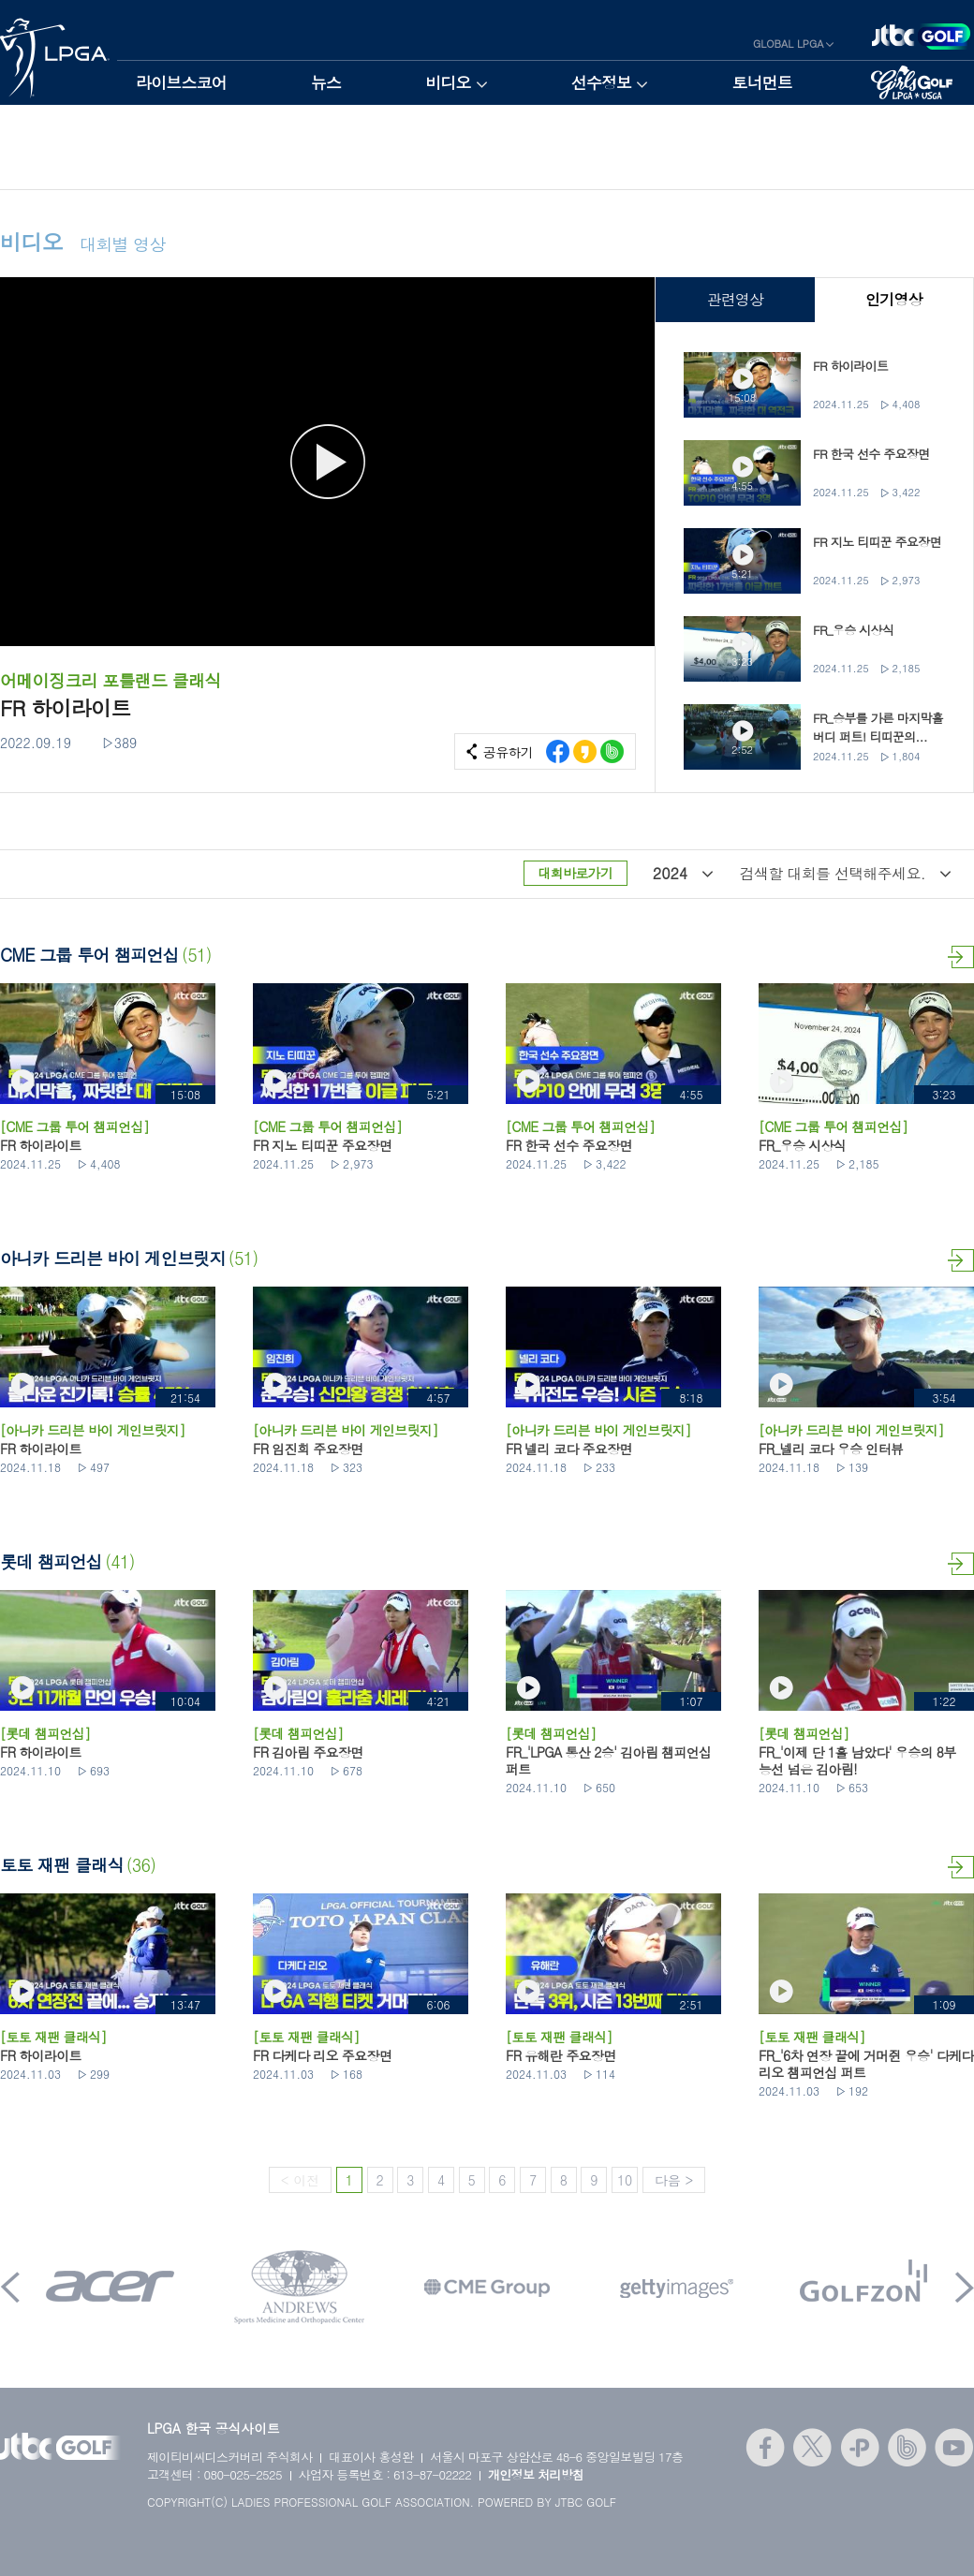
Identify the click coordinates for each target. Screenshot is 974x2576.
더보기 (961, 957)
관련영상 (734, 299)
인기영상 (893, 299)
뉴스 (326, 82)
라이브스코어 (181, 82)
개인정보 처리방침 (536, 2474)
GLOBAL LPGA (788, 44)
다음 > (674, 2180)
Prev (10, 2287)
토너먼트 (761, 82)
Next (964, 2287)
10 (624, 2180)
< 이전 (300, 2180)
